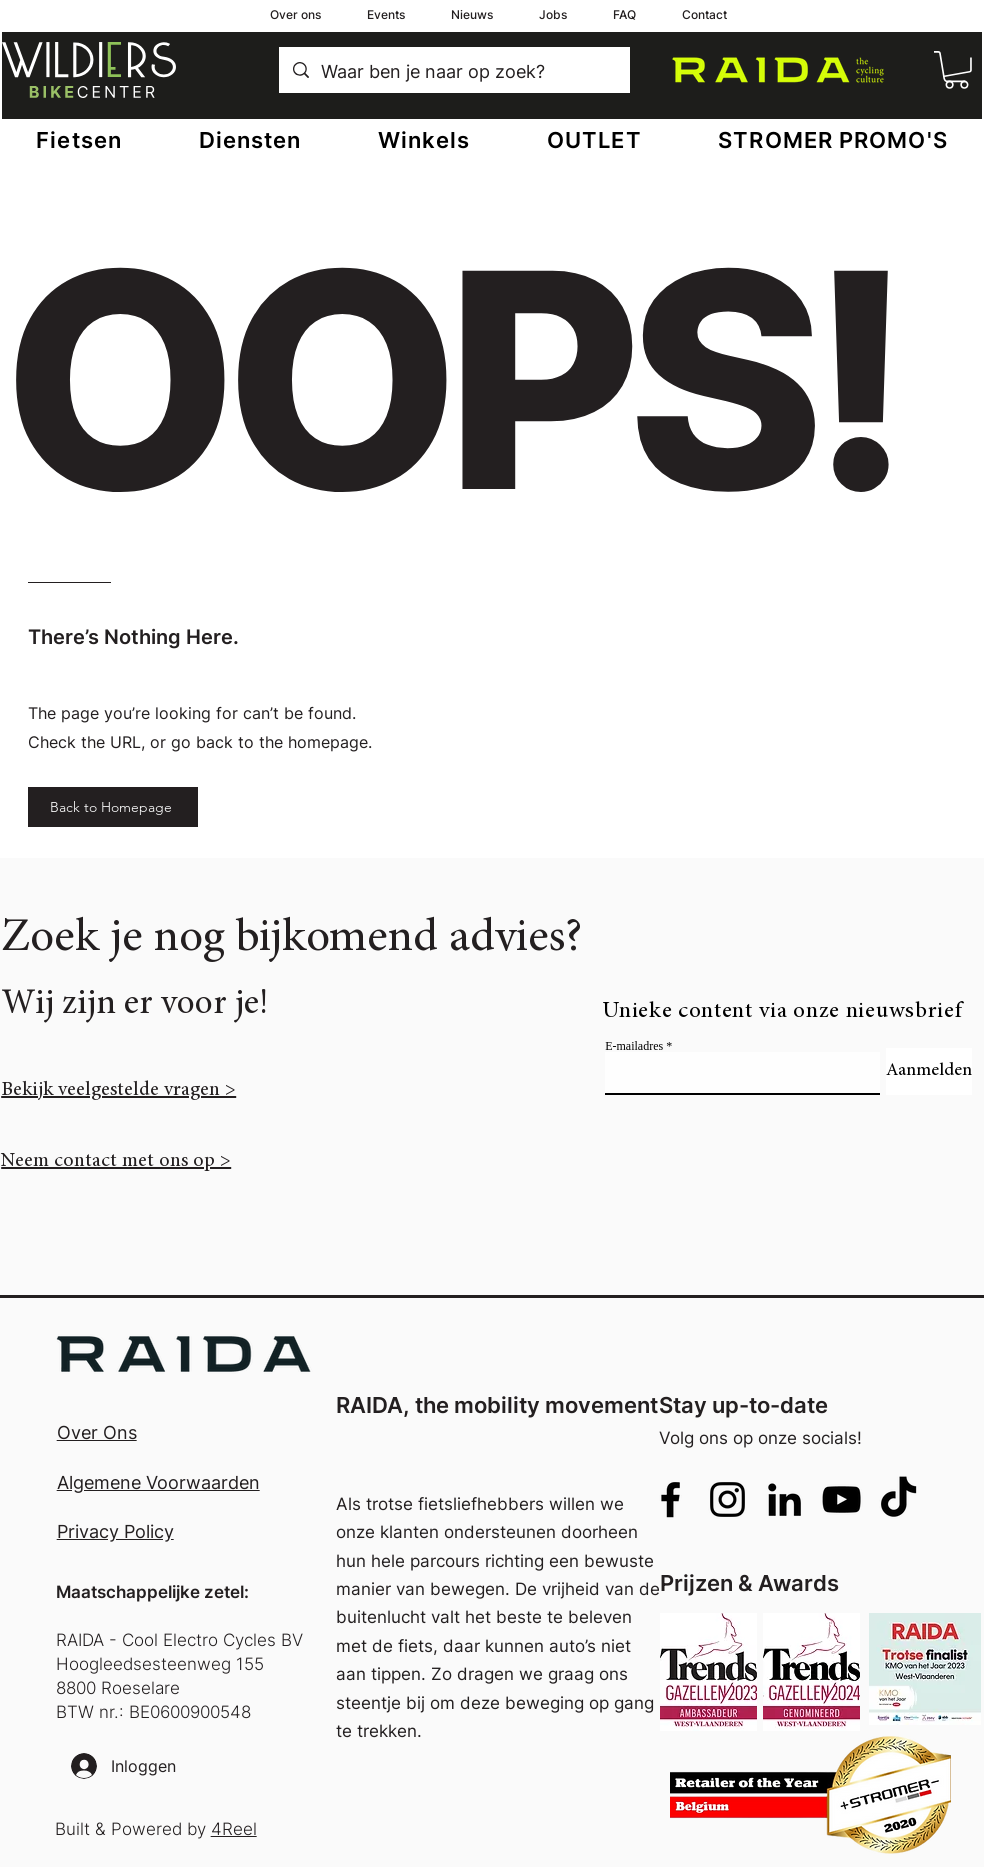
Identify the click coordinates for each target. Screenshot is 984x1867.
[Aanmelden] (929, 1071)
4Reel (234, 1829)
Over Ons (97, 1432)
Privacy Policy (115, 1531)
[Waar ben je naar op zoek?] (454, 72)
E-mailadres (634, 1046)
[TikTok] (898, 1499)
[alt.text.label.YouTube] (841, 1499)
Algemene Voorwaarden (158, 1482)
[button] (956, 70)
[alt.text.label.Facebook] (670, 1499)
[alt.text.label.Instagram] (727, 1499)
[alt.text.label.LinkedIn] (784, 1499)
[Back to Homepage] (113, 807)
